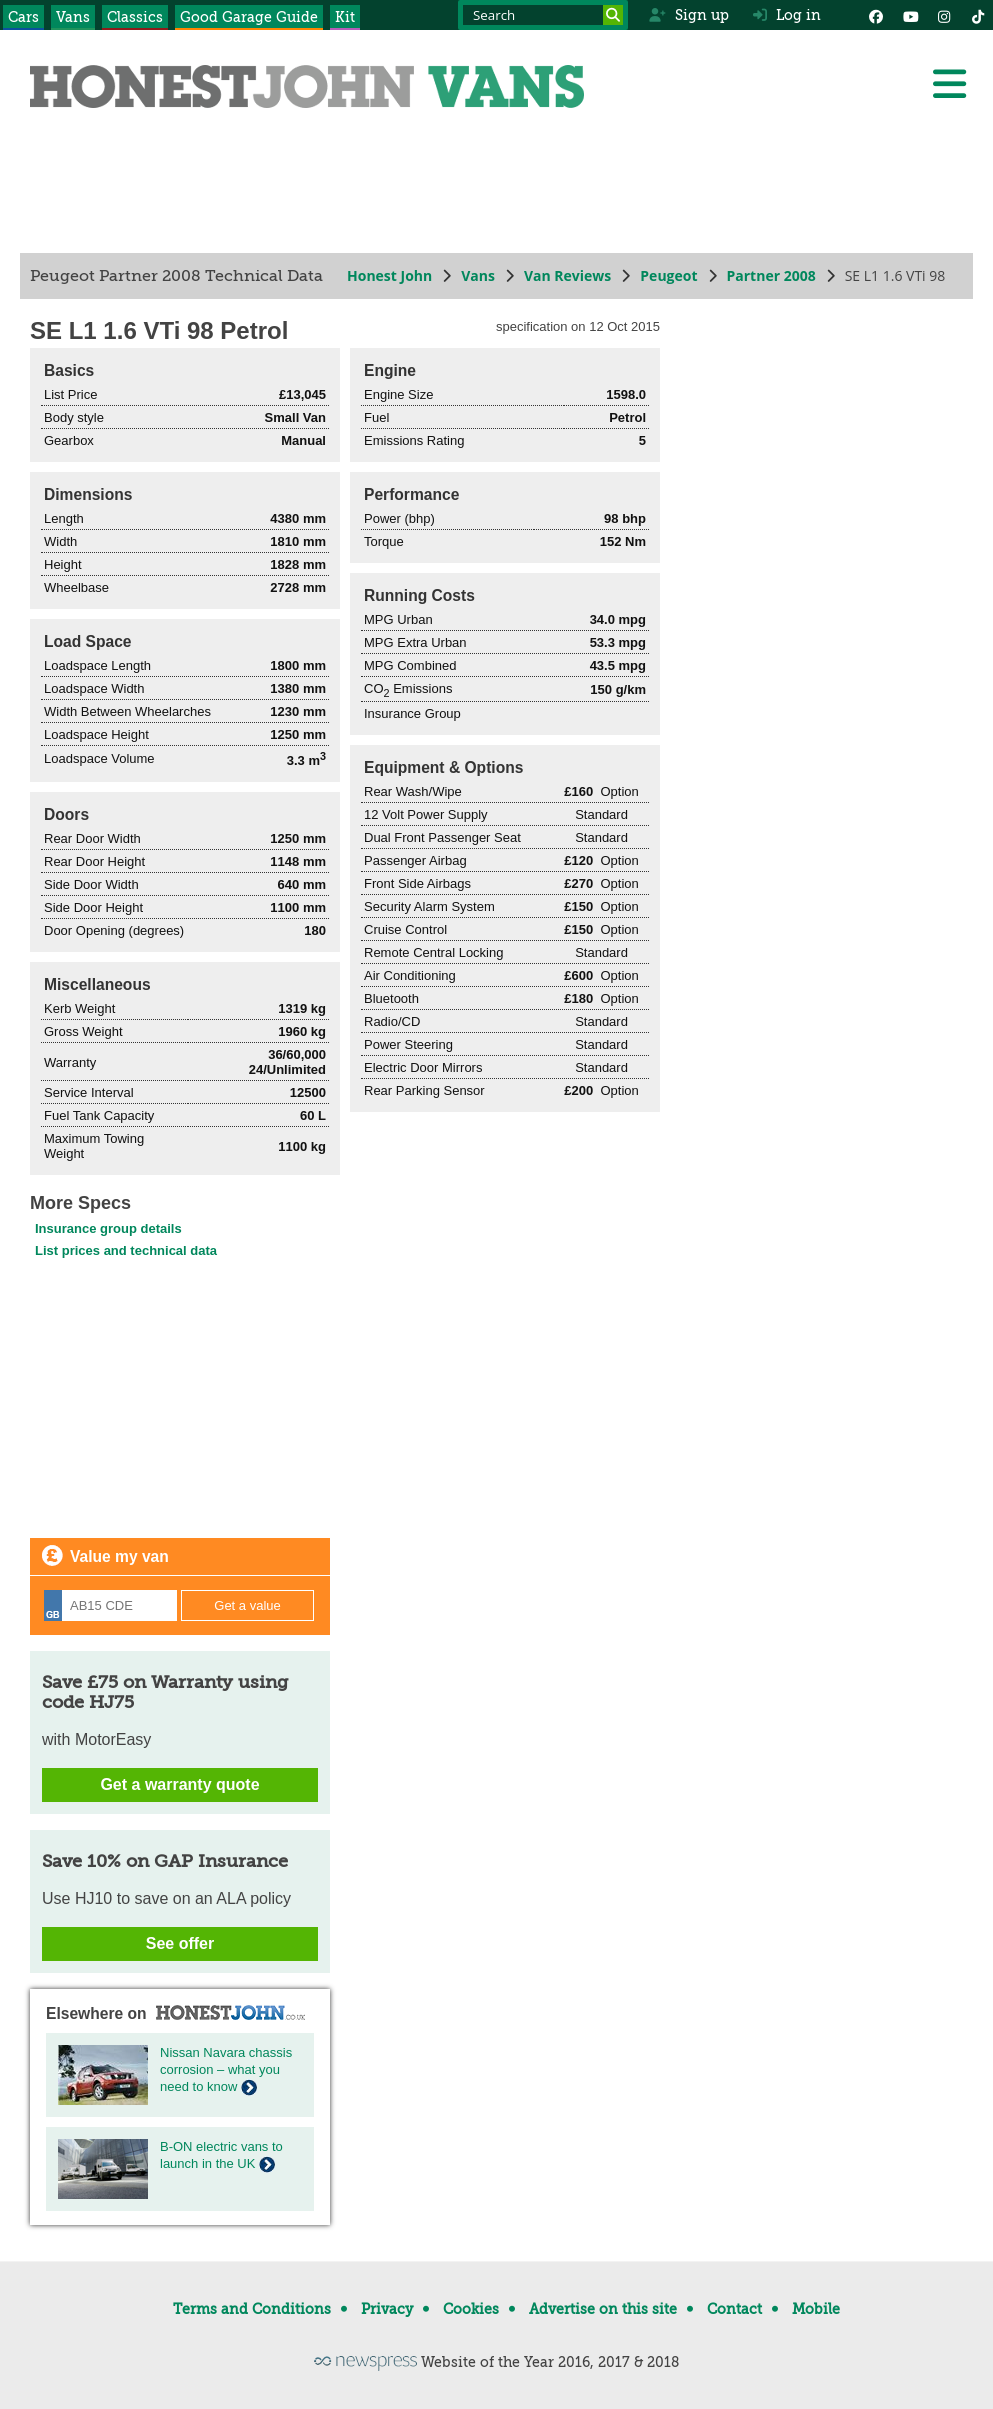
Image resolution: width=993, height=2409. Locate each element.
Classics (135, 17)
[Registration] (110, 1605)
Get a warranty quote (179, 1784)
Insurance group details (108, 1228)
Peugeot (668, 275)
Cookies (471, 2309)
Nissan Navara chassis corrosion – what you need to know (226, 2069)
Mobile (816, 2309)
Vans (73, 17)
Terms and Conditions (252, 2309)
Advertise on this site (603, 2309)
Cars (23, 17)
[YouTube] (910, 15)
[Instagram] (944, 15)
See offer (180, 1943)
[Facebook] (876, 15)
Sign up (688, 15)
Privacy (387, 2309)
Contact (734, 2309)
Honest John (389, 275)
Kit (345, 17)
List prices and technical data (126, 1250)
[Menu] (949, 84)
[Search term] (543, 15)
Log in (787, 15)
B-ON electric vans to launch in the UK (221, 2155)
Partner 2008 (771, 275)
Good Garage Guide (249, 17)
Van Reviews (567, 275)
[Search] (613, 15)
